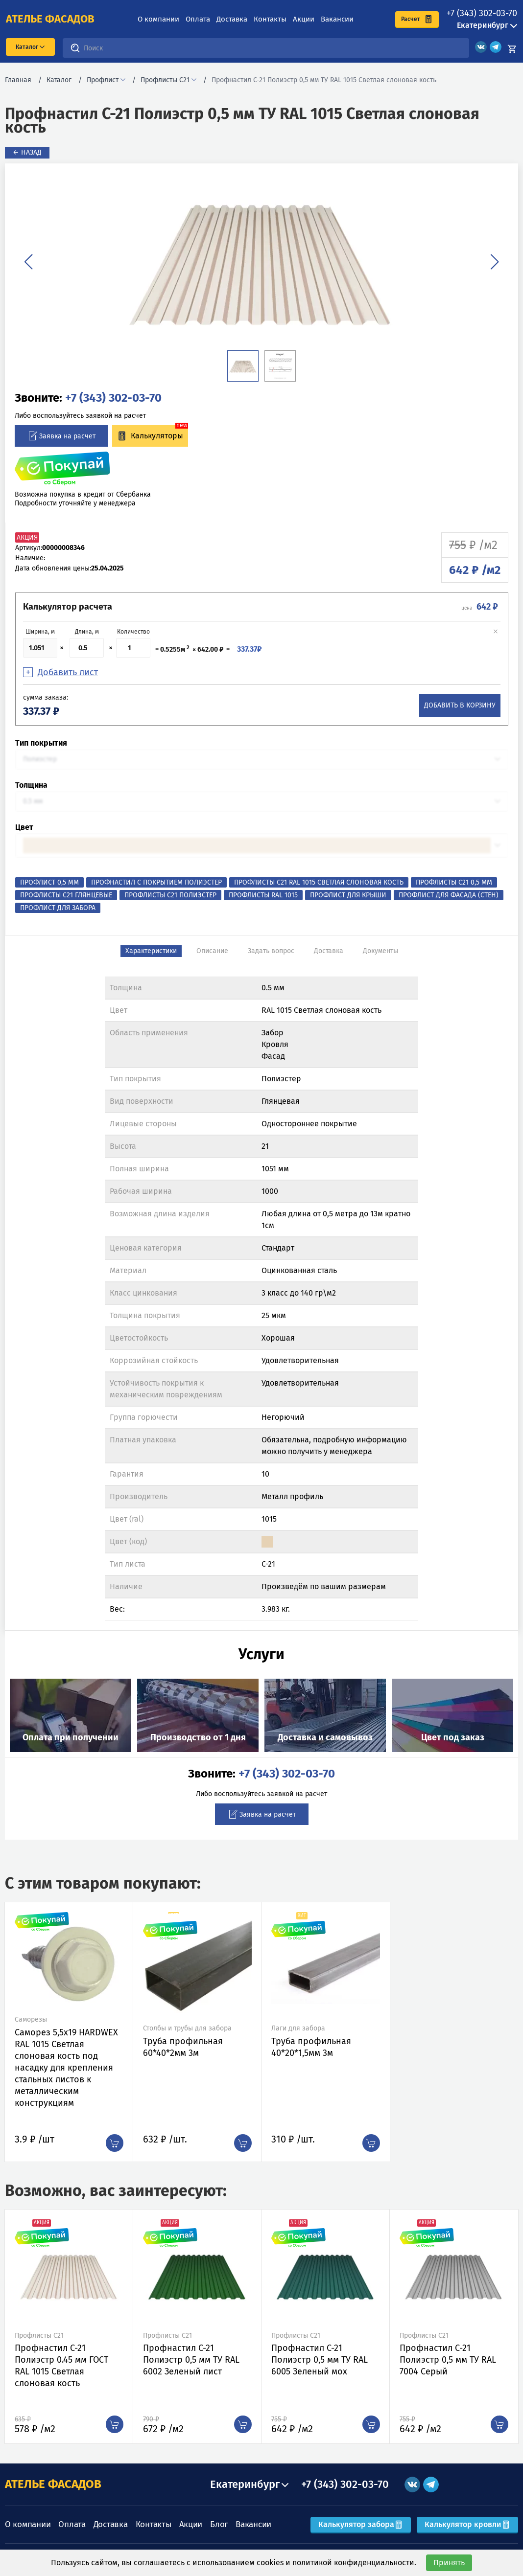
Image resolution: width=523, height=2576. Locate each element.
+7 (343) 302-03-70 (482, 13)
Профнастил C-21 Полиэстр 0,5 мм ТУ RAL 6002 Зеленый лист (191, 2360)
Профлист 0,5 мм (49, 882)
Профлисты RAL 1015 (263, 895)
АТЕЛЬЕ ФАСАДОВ (53, 2484)
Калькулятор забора (360, 2524)
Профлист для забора (57, 908)
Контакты (270, 19)
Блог (219, 2524)
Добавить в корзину (460, 705)
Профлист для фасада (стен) (449, 895)
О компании (158, 19)
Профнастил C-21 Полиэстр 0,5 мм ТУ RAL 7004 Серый (448, 2360)
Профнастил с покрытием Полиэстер (156, 882)
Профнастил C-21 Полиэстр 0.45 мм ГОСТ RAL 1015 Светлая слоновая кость (61, 2366)
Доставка (231, 19)
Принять (449, 2562)
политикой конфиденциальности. (354, 2562)
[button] (28, 261)
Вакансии (337, 19)
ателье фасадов (50, 19)
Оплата (198, 19)
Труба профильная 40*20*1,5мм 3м (311, 2047)
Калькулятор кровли (467, 2524)
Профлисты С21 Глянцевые (66, 895)
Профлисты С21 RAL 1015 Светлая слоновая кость (319, 882)
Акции (303, 19)
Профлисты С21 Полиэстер (170, 895)
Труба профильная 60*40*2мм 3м (183, 2047)
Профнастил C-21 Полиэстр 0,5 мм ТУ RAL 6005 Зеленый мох (319, 2360)
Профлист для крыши (348, 895)
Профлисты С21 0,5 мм (454, 882)
